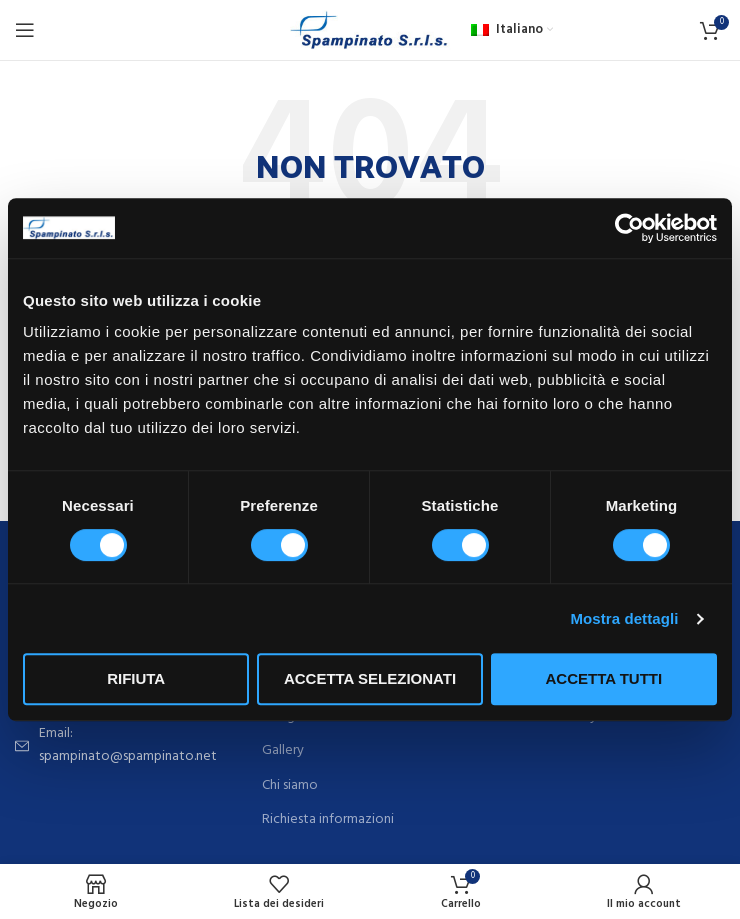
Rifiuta (136, 678)
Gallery (283, 751)
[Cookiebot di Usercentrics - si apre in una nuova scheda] (629, 228)
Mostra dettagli (624, 618)
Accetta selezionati (370, 678)
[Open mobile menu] (25, 30)
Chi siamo (290, 786)
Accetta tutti (604, 678)
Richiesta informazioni (328, 820)
